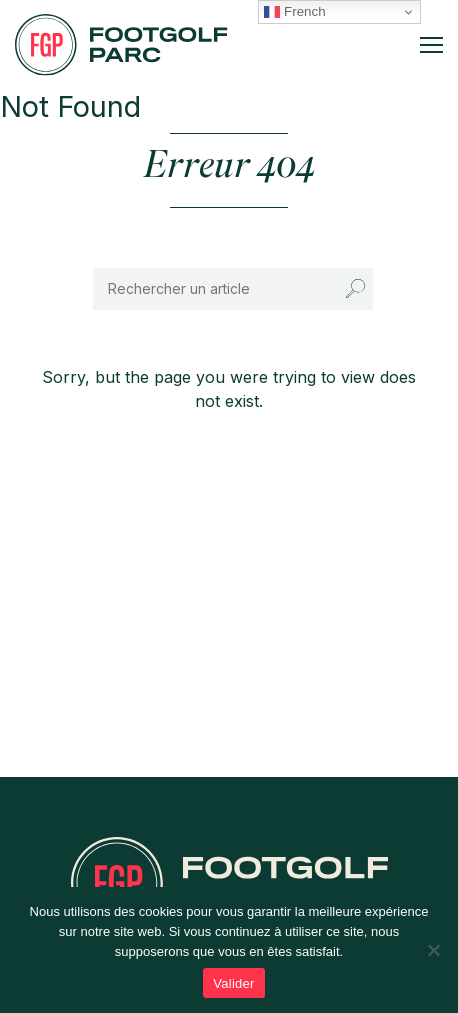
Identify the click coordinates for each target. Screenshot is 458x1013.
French (294, 12)
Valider (233, 983)
